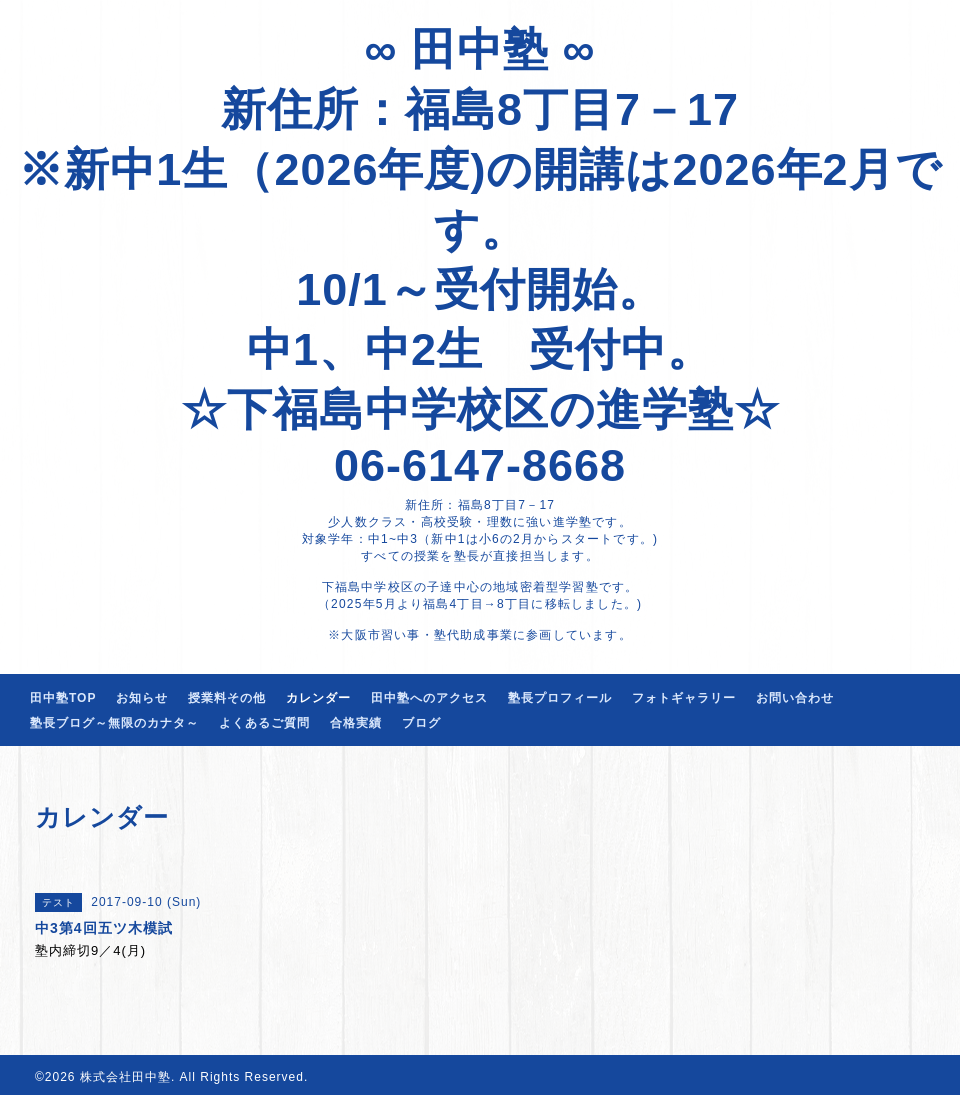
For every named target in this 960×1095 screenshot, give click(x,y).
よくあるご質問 (264, 723)
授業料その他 (227, 698)
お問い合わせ (795, 698)
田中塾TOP (63, 698)
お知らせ (142, 698)
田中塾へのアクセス (429, 698)
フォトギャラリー (684, 698)
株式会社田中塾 (125, 1077)
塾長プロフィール (560, 698)
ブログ (421, 723)
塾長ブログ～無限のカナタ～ (114, 723)
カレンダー (318, 698)
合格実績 (356, 723)
